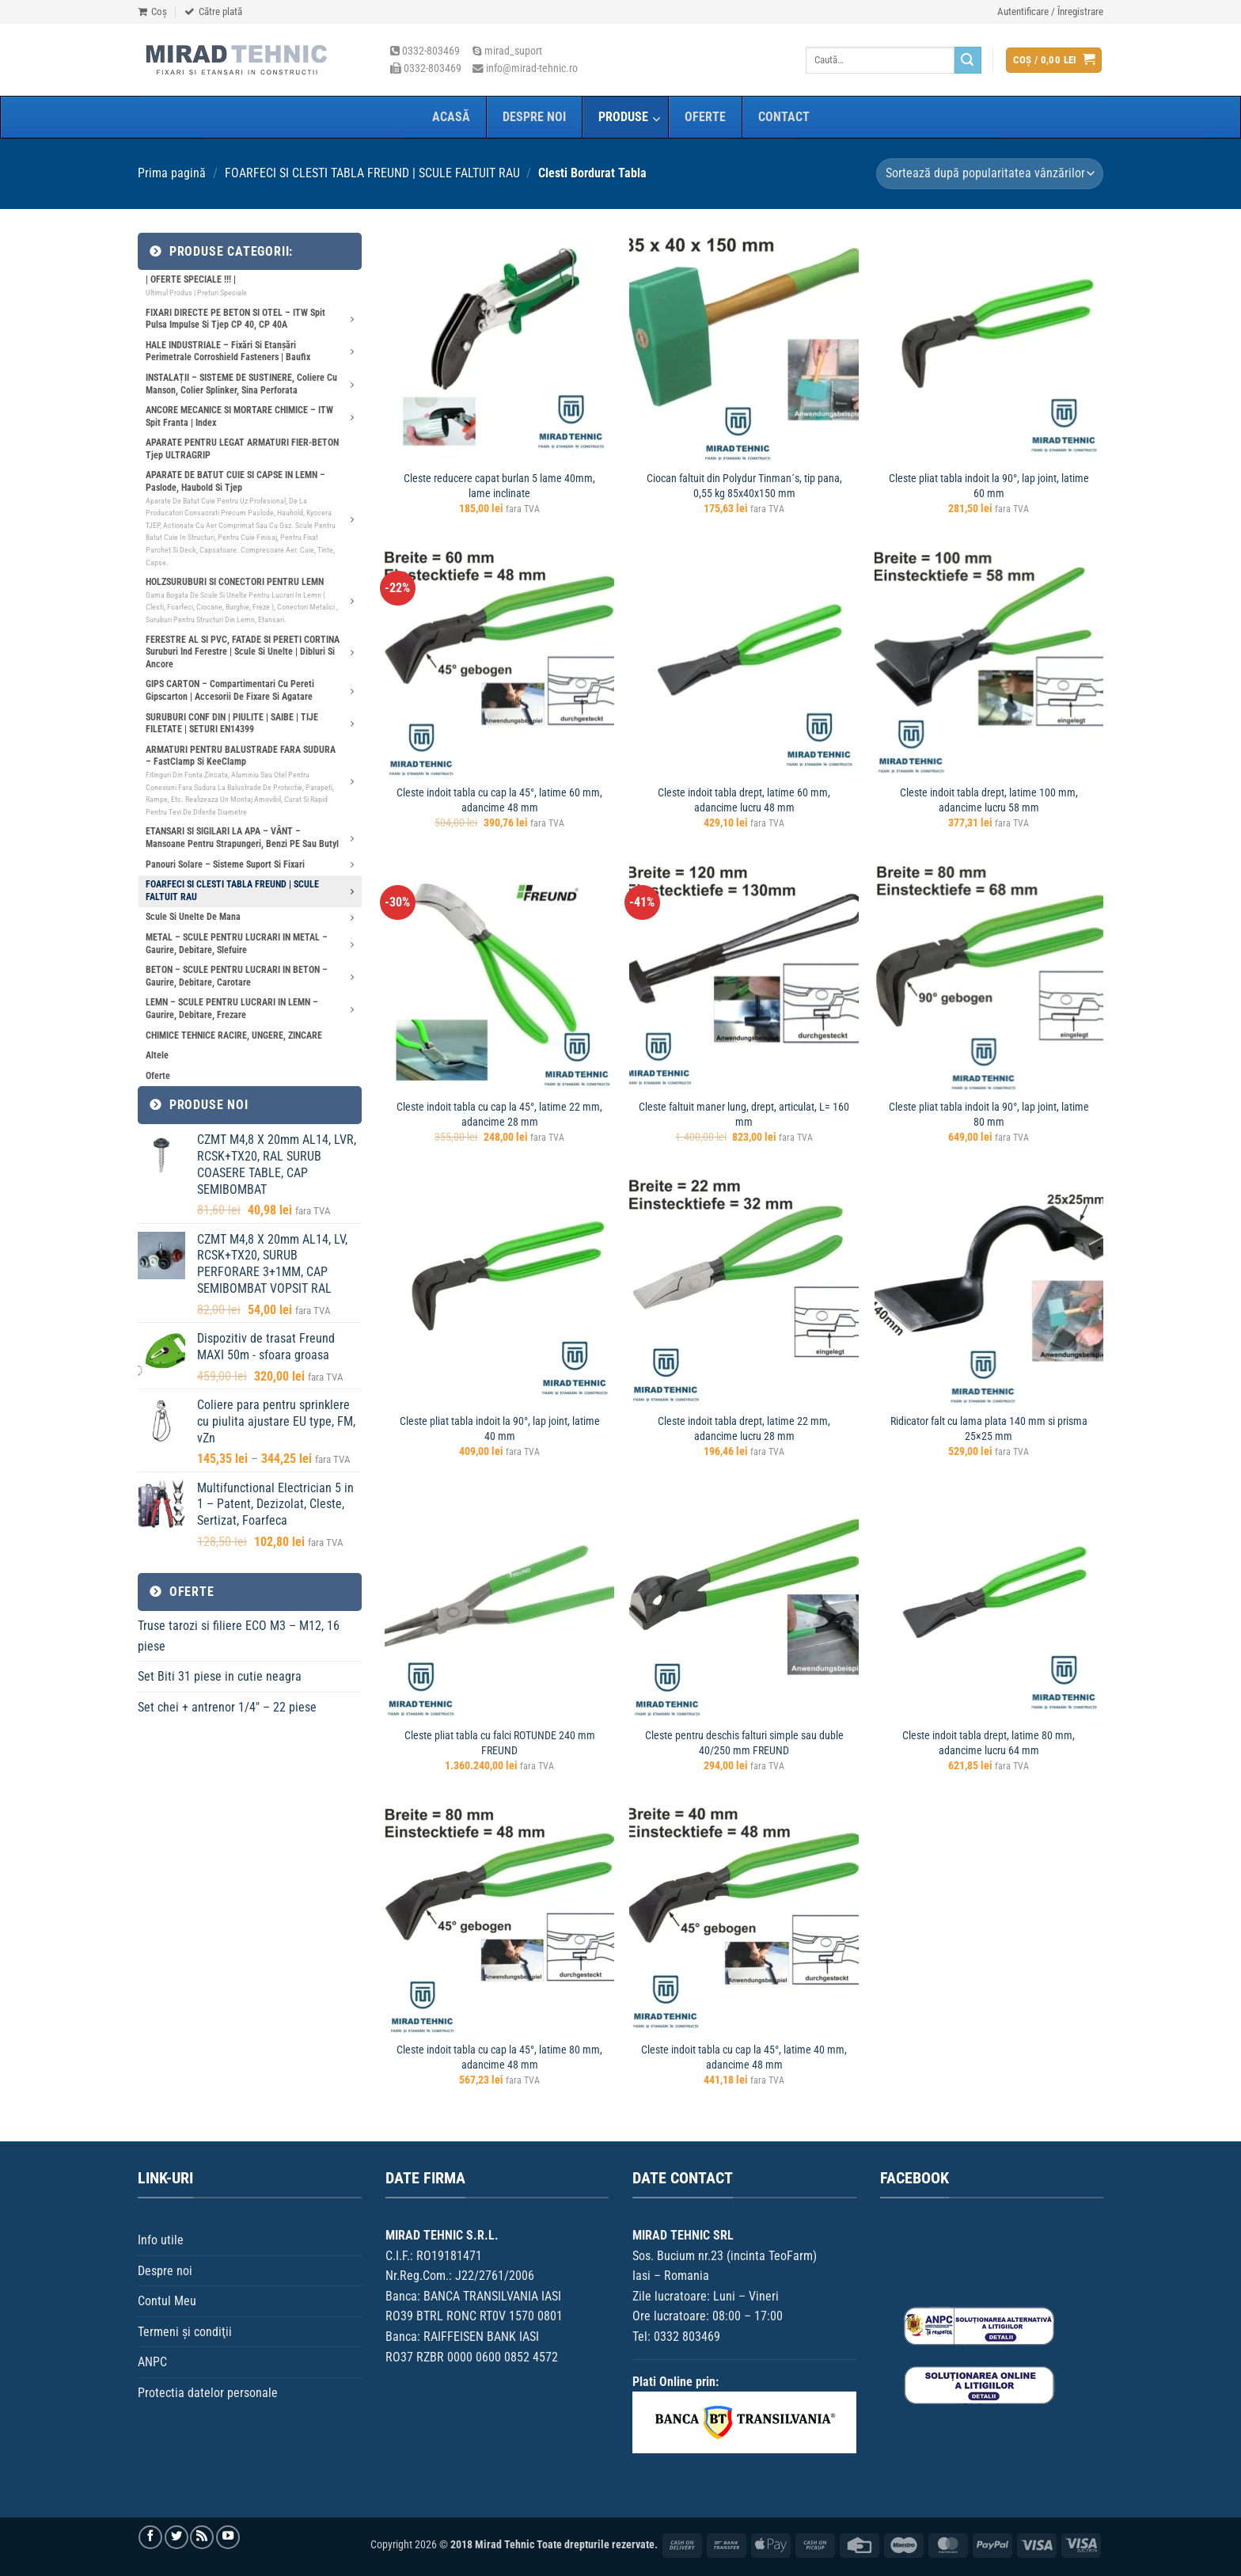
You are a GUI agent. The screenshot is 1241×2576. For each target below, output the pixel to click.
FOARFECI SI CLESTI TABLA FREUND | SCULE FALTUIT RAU (372, 172)
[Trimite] (967, 60)
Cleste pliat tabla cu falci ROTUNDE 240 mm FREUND (499, 1743)
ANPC (152, 2361)
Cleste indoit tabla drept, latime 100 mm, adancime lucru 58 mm (989, 800)
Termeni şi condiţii (185, 2331)
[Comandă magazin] (989, 173)
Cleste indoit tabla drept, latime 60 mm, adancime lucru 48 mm (744, 800)
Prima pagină (172, 172)
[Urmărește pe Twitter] (176, 2537)
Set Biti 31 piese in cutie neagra (220, 1676)
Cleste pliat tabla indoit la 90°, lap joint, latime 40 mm (500, 1429)
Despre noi (165, 2270)
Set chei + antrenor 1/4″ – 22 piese (227, 1707)
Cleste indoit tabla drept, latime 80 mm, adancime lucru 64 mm (988, 1743)
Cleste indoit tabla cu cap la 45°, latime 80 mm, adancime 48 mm (499, 2057)
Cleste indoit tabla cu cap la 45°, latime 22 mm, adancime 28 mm (499, 1114)
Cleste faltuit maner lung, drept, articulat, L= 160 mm (744, 1114)
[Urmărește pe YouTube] (228, 2537)
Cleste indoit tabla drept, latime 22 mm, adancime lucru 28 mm (744, 1429)
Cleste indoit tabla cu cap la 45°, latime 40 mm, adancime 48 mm (744, 2057)
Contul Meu (167, 2300)
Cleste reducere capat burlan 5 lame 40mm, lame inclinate (499, 486)
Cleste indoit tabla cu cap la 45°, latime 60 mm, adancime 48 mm (499, 800)
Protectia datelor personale (208, 2392)
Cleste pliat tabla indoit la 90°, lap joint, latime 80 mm (989, 1114)
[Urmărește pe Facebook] (150, 2537)
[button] (1050, 12)
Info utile (161, 2239)
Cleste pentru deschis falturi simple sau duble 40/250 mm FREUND (744, 1743)
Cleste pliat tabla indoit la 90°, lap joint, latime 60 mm (989, 486)
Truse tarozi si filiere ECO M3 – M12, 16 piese (239, 1636)
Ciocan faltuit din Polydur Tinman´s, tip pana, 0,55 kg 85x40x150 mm (744, 486)
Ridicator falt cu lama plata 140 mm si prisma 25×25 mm (988, 1429)
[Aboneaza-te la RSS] (202, 2537)
